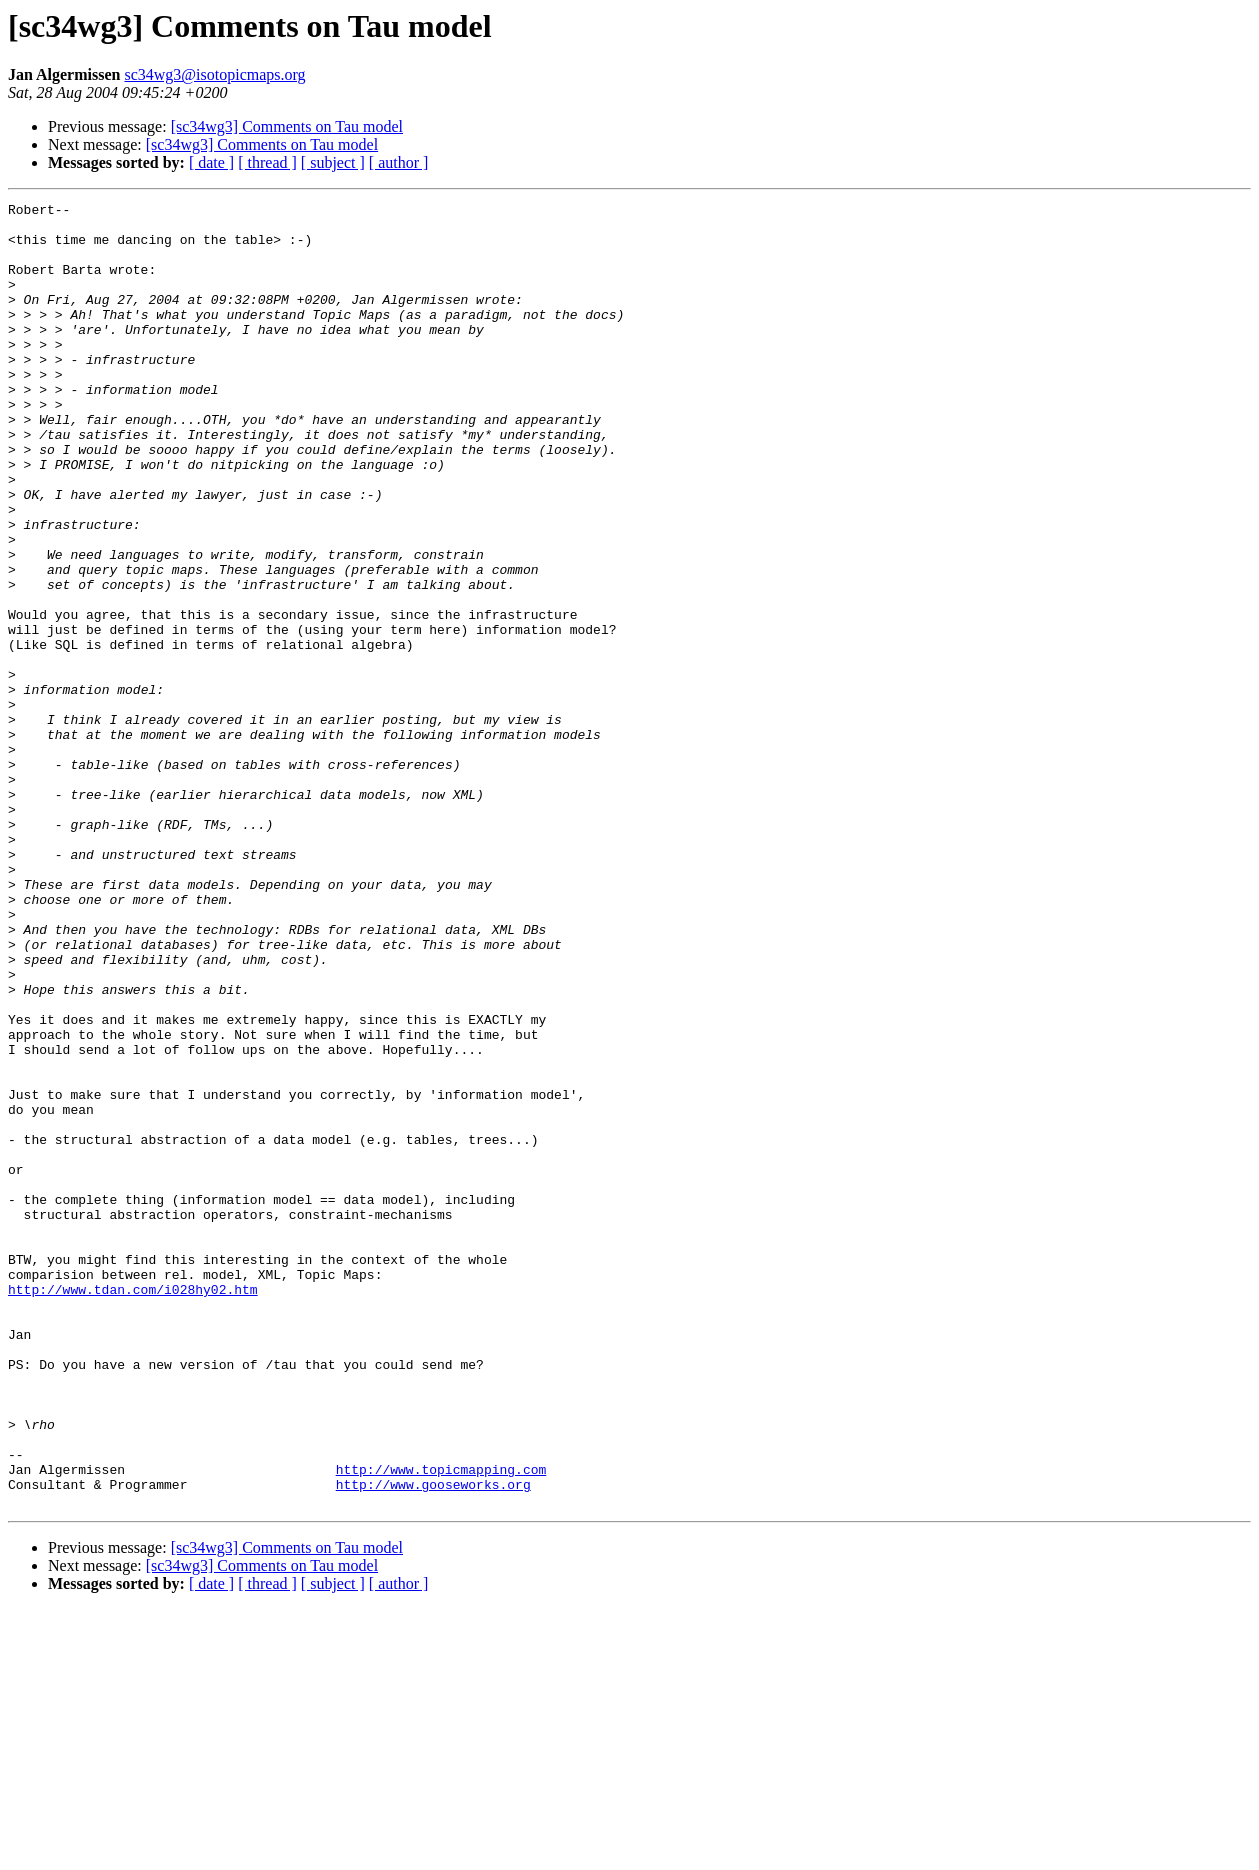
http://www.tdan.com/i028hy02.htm (133, 1508)
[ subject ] (333, 162)
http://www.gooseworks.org (433, 1742)
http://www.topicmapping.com (441, 1724)
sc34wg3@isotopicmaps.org (214, 74)
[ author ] (399, 162)
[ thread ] (267, 162)
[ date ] (211, 162)
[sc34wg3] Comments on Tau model (287, 126)
